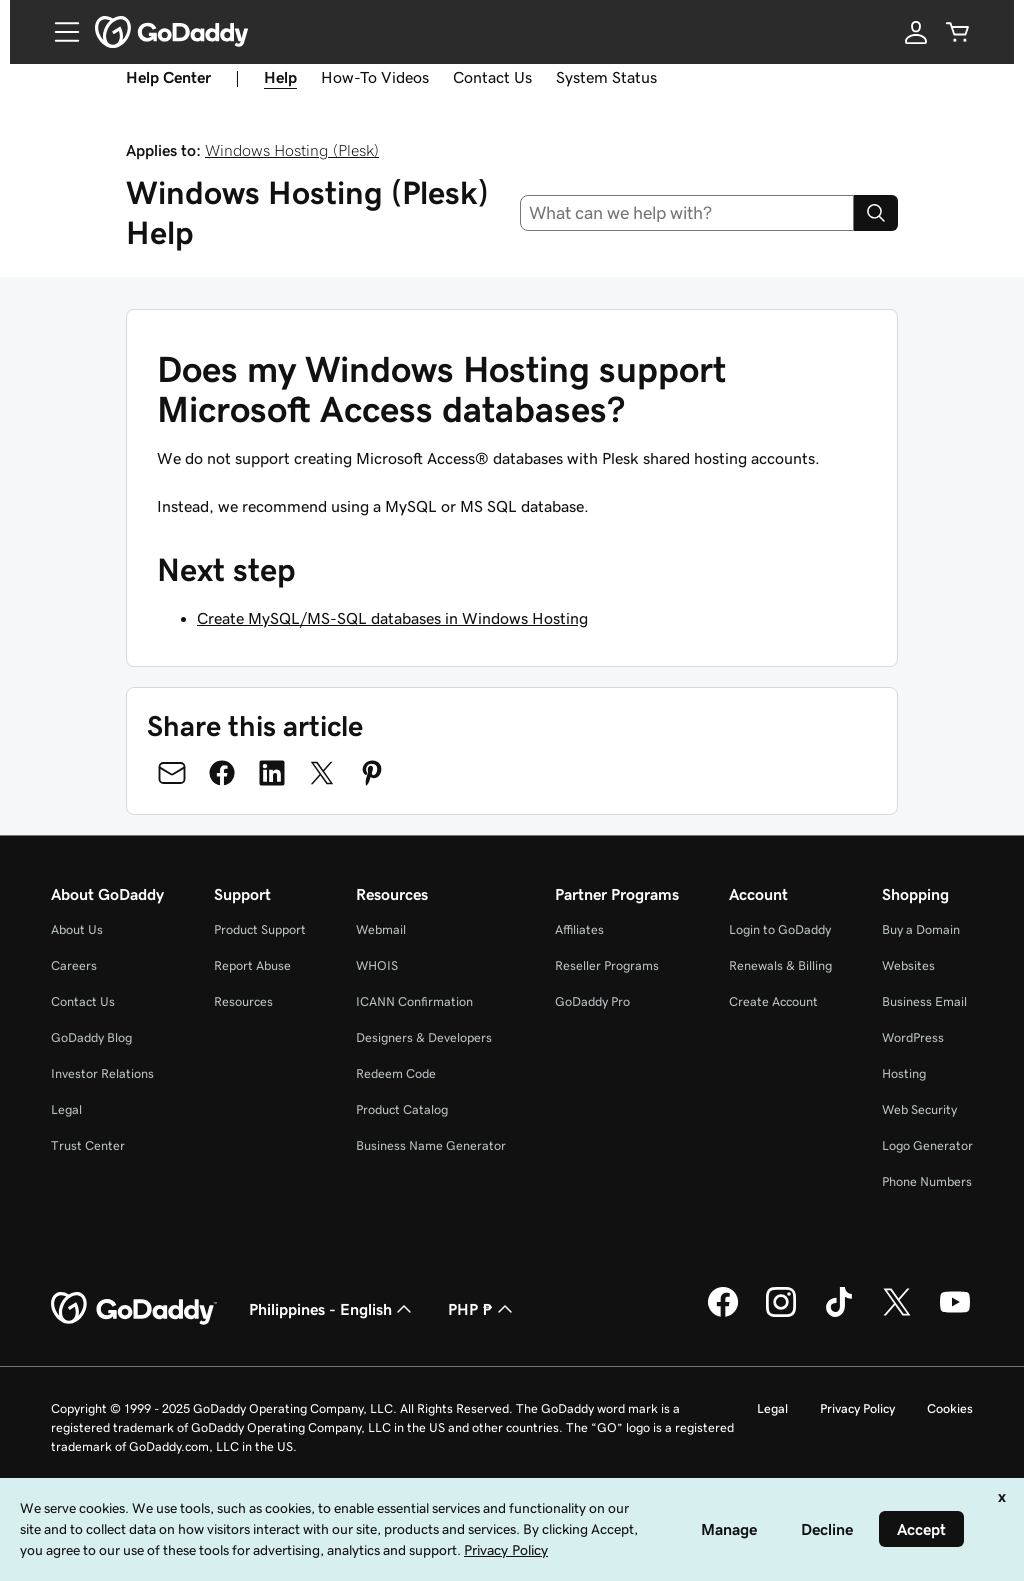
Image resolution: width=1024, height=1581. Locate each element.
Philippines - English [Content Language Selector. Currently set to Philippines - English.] (332, 1309)
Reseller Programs (607, 965)
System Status (606, 77)
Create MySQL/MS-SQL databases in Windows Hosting (392, 618)
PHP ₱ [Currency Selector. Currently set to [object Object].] (482, 1309)
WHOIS (377, 965)
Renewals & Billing (780, 965)
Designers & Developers (424, 1037)
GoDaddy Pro (592, 1001)
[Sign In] (916, 32)
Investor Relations (102, 1073)
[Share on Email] (172, 773)
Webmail (381, 929)
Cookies (950, 1408)
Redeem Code (396, 1073)
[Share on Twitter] (322, 773)
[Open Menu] (59, 32)
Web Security (919, 1109)
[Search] (876, 213)
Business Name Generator (431, 1145)
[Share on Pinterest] (372, 773)
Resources (243, 1001)
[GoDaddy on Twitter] (897, 1314)
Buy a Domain (921, 929)
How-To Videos (375, 77)
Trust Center (88, 1145)
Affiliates (579, 929)
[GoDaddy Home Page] (134, 1309)
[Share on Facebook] (222, 773)
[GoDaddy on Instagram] (781, 1314)
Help (280, 77)
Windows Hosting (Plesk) (292, 150)
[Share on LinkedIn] (272, 773)
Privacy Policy (857, 1408)
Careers (74, 965)
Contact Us (492, 77)
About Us (77, 929)
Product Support (260, 929)
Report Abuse (252, 965)
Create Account (773, 1001)
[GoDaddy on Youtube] (955, 1314)
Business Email (924, 1001)
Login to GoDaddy (780, 929)
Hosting (904, 1073)
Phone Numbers (927, 1181)
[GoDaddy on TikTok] (839, 1314)
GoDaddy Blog (91, 1037)
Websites (908, 965)
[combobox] (687, 213)
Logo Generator (927, 1145)
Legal (66, 1109)
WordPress (913, 1037)
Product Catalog (402, 1109)
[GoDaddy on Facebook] (723, 1314)
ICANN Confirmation (414, 1001)
